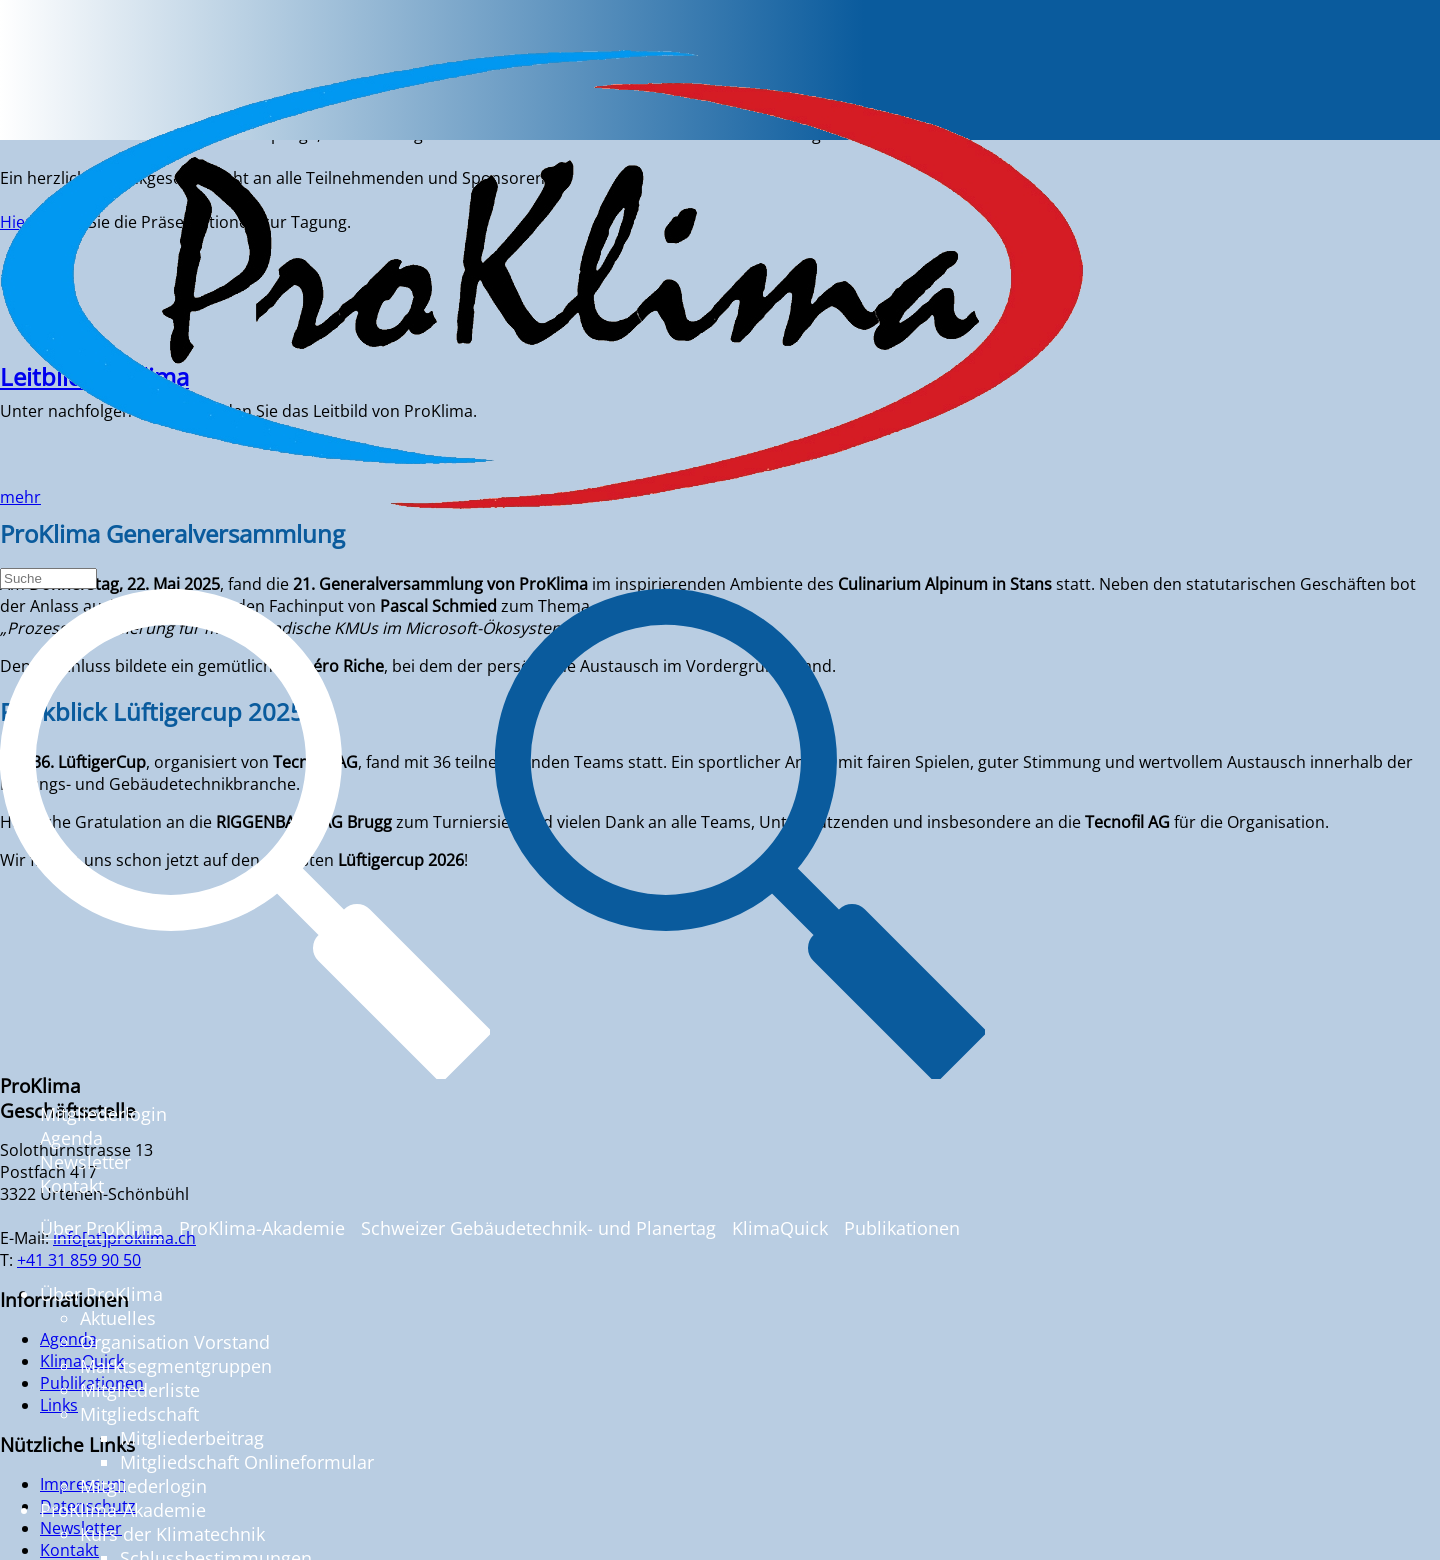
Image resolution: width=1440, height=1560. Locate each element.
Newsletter (85, 1162)
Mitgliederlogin (103, 1114)
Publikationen (902, 1228)
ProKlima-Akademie (262, 1228)
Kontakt (72, 1186)
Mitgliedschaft (139, 1414)
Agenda (71, 1138)
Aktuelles (118, 1318)
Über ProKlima (101, 1228)
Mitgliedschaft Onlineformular (247, 1462)
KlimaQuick (780, 1228)
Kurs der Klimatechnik (172, 1534)
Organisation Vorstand (175, 1342)
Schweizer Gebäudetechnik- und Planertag (538, 1228)
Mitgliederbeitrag (192, 1438)
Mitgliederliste (140, 1390)
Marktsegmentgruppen (176, 1366)
